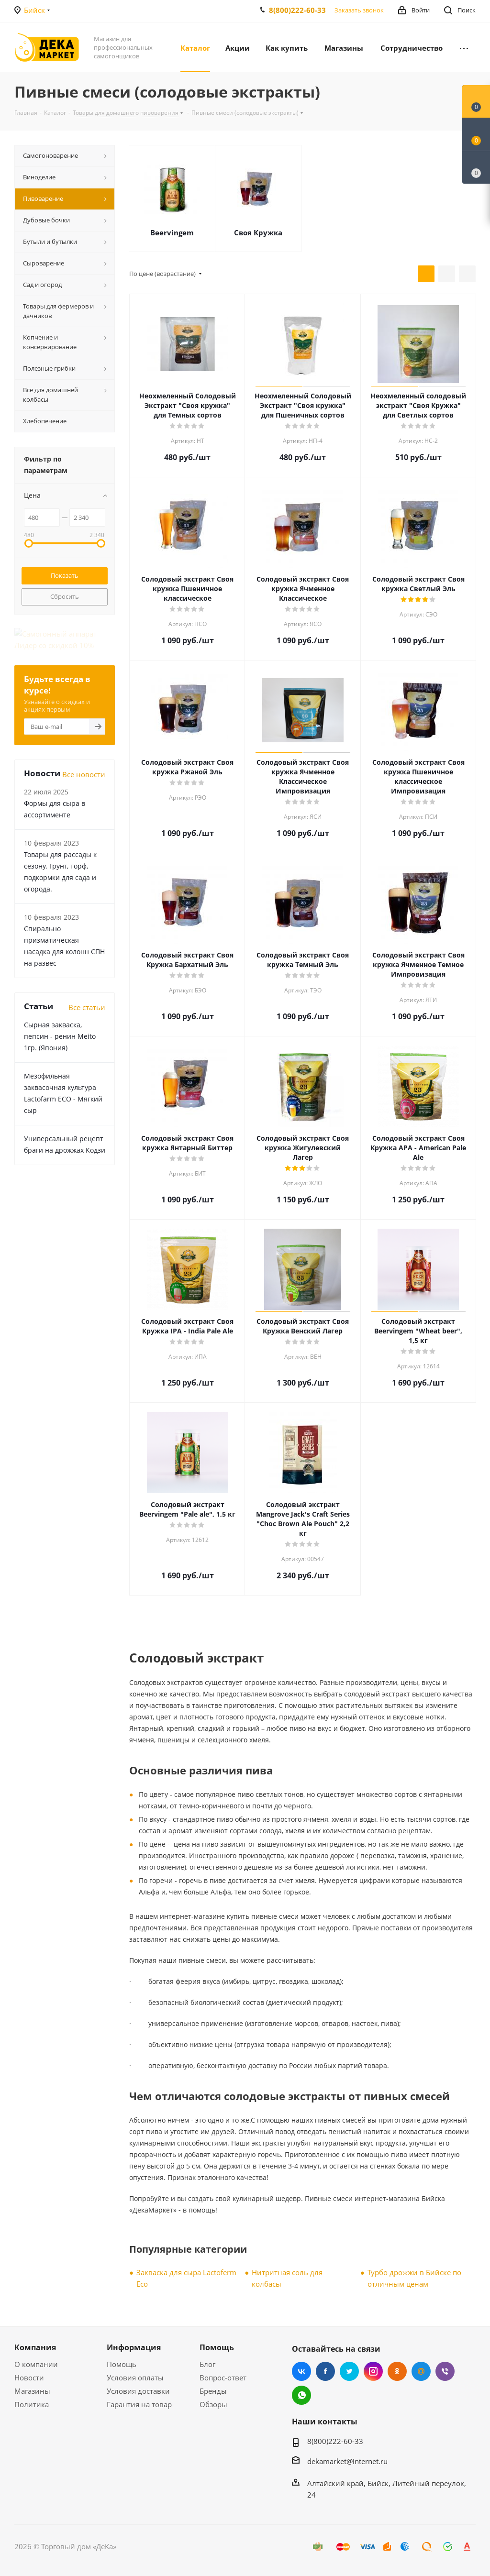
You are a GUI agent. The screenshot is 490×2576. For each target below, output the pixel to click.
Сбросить (64, 596)
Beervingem (172, 232)
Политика (31, 2404)
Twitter (349, 2371)
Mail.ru (421, 2371)
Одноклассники (397, 2371)
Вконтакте (301, 2371)
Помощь (121, 2364)
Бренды (213, 2391)
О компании (36, 2364)
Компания (35, 2347)
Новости (29, 2377)
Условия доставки (138, 2391)
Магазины (32, 2391)
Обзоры (213, 2404)
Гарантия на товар (139, 2404)
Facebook (325, 2371)
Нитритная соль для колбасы (287, 2278)
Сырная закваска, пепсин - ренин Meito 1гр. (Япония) (60, 1014)
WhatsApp (301, 2395)
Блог (207, 2364)
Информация (134, 2347)
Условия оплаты (135, 2377)
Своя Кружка (258, 232)
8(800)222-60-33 (297, 10)
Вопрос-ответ (223, 2377)
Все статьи (86, 985)
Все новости (83, 752)
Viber (445, 2371)
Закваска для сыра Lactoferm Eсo (186, 2278)
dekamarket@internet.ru (347, 2461)
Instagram (373, 2371)
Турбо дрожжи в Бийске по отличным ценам (414, 2278)
